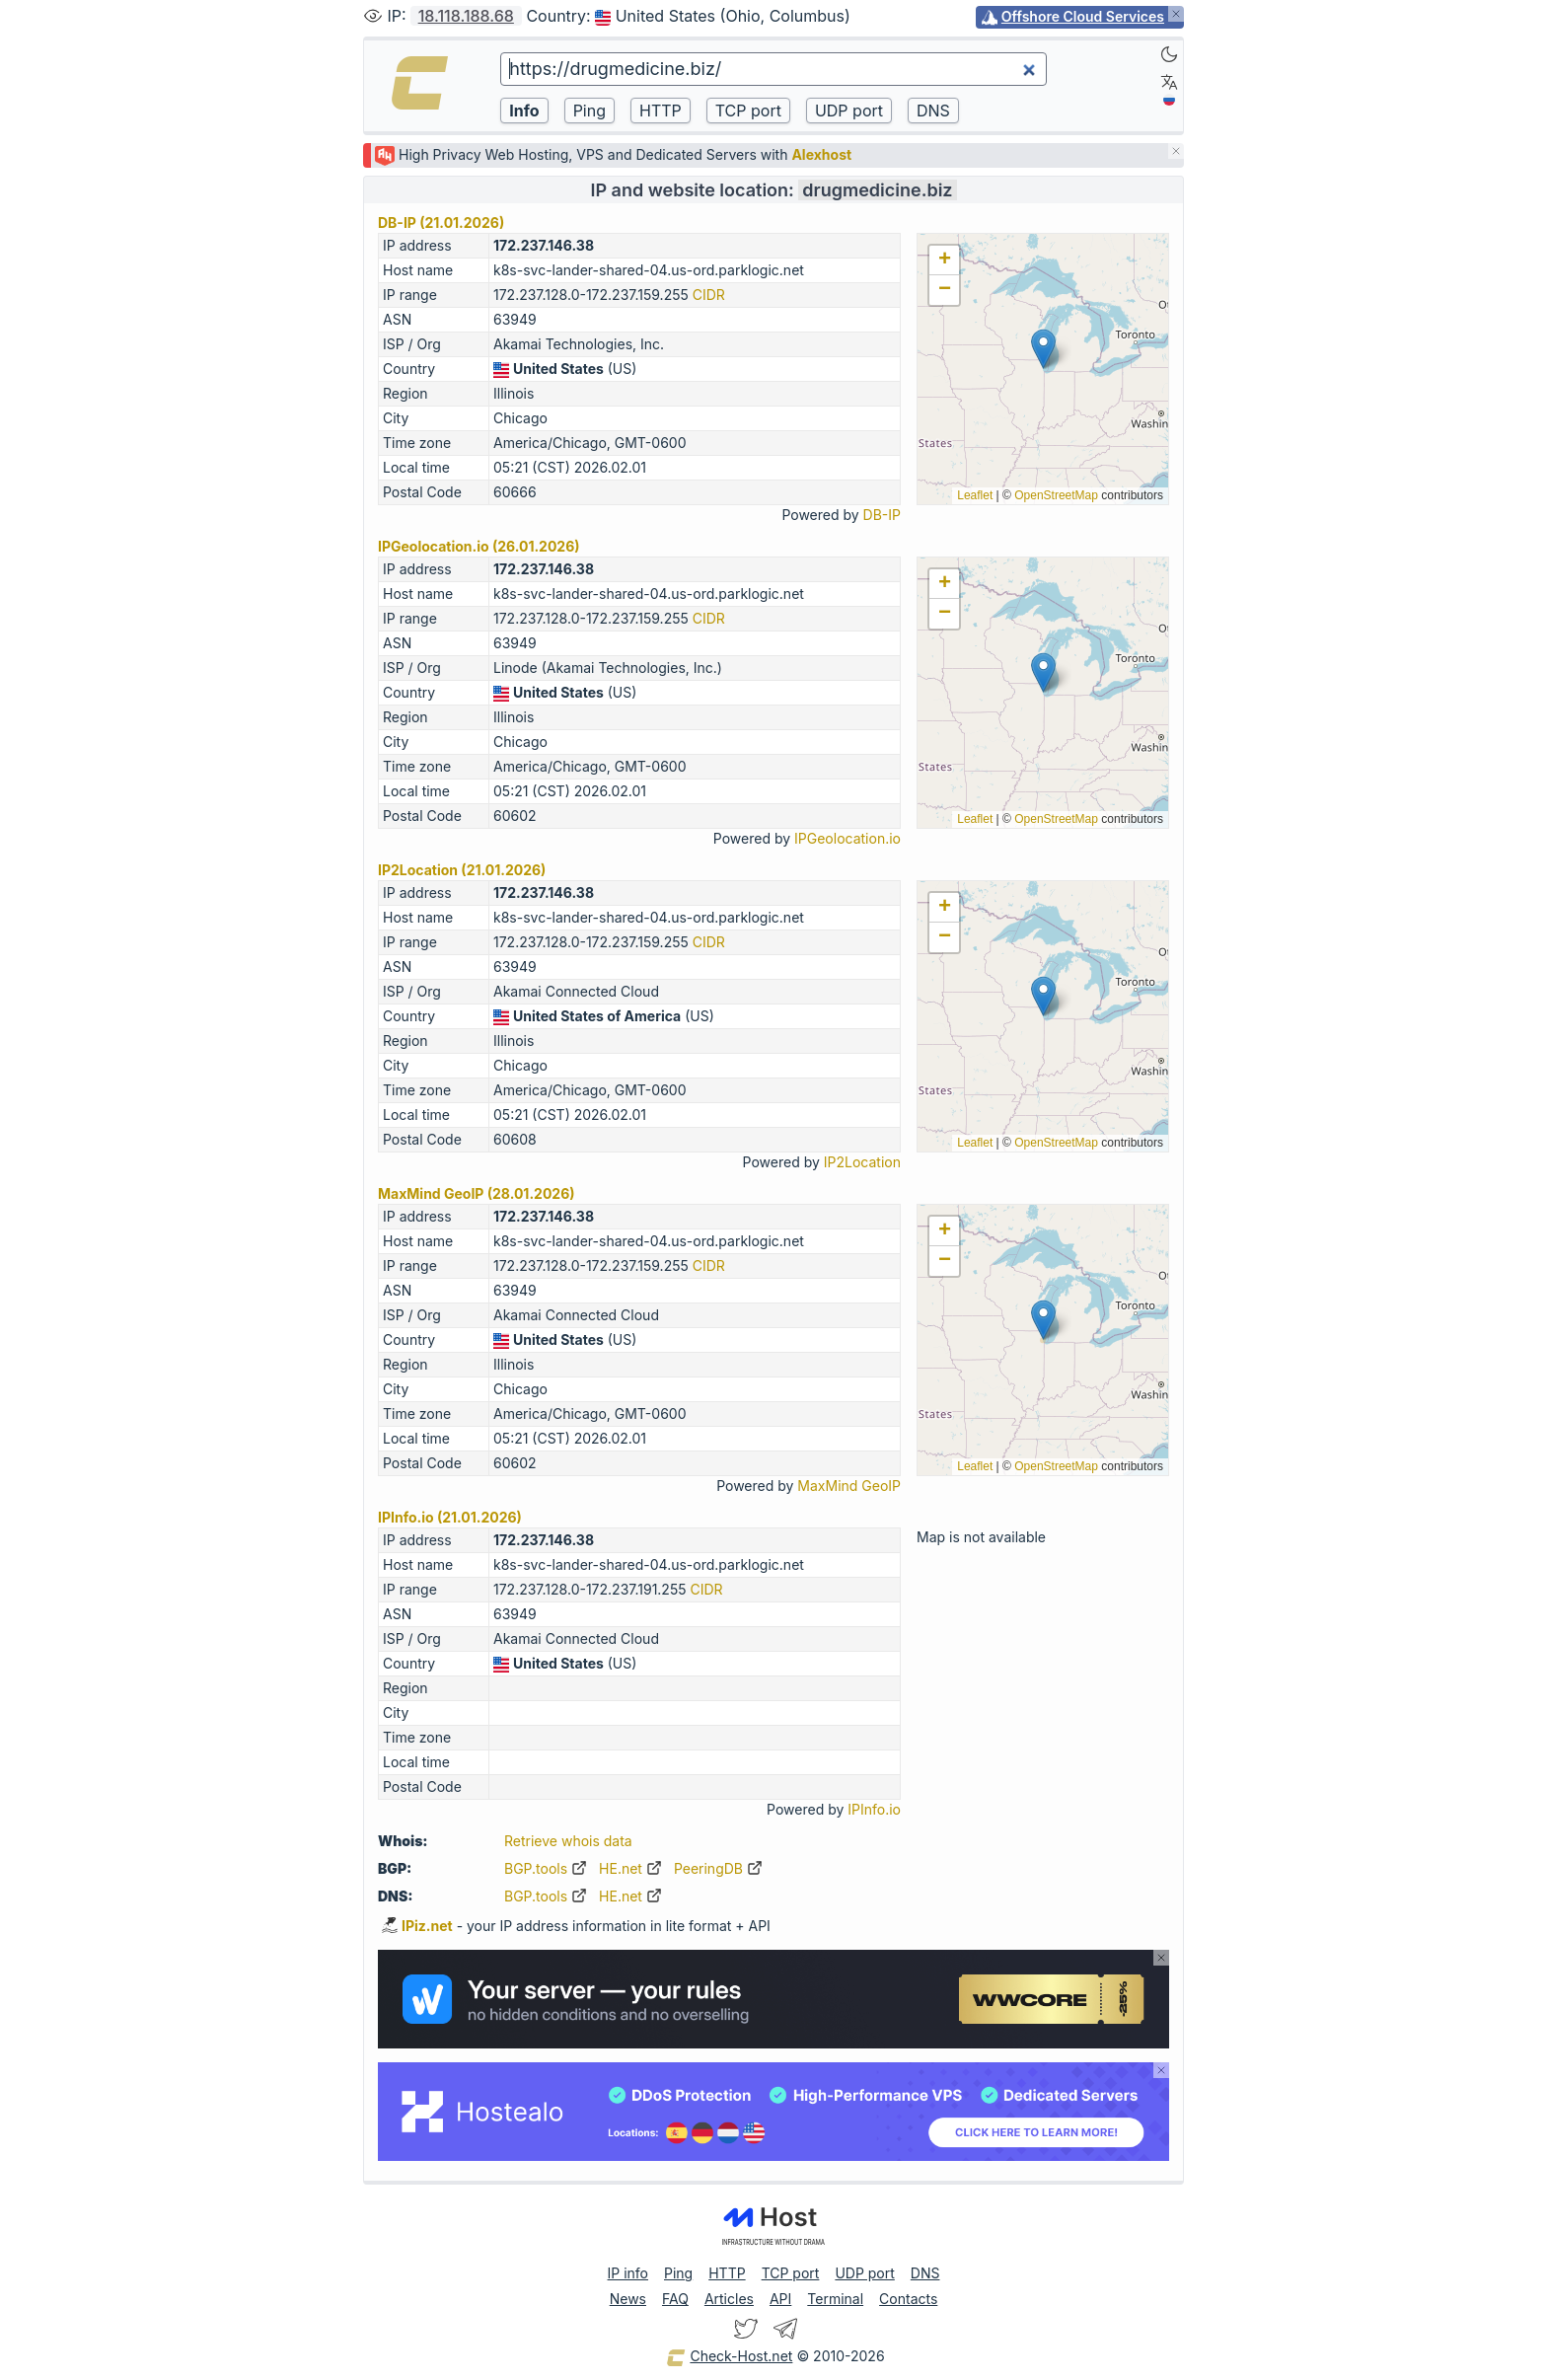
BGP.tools (545, 1868)
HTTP (726, 2273)
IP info (628, 2273)
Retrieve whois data (568, 1840)
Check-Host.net (729, 2357)
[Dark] (1169, 54)
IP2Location (862, 1161)
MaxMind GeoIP (849, 1485)
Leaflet (975, 495)
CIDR (709, 294)
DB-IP (882, 514)
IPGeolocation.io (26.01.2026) (479, 546)
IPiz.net (417, 1925)
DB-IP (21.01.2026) (441, 222)
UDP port (864, 2273)
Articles (729, 2298)
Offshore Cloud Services (1082, 16)
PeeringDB (718, 1868)
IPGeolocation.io (847, 838)
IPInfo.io (874, 1809)
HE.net (630, 1868)
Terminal (835, 2298)
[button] (1043, 349)
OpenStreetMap (1056, 495)
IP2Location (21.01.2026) (462, 869)
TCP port (791, 2273)
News (628, 2298)
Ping (678, 2273)
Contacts (908, 2298)
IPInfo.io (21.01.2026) (450, 1517)
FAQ (675, 2298)
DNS (925, 2273)
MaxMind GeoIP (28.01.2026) (476, 1193)
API (780, 2298)
